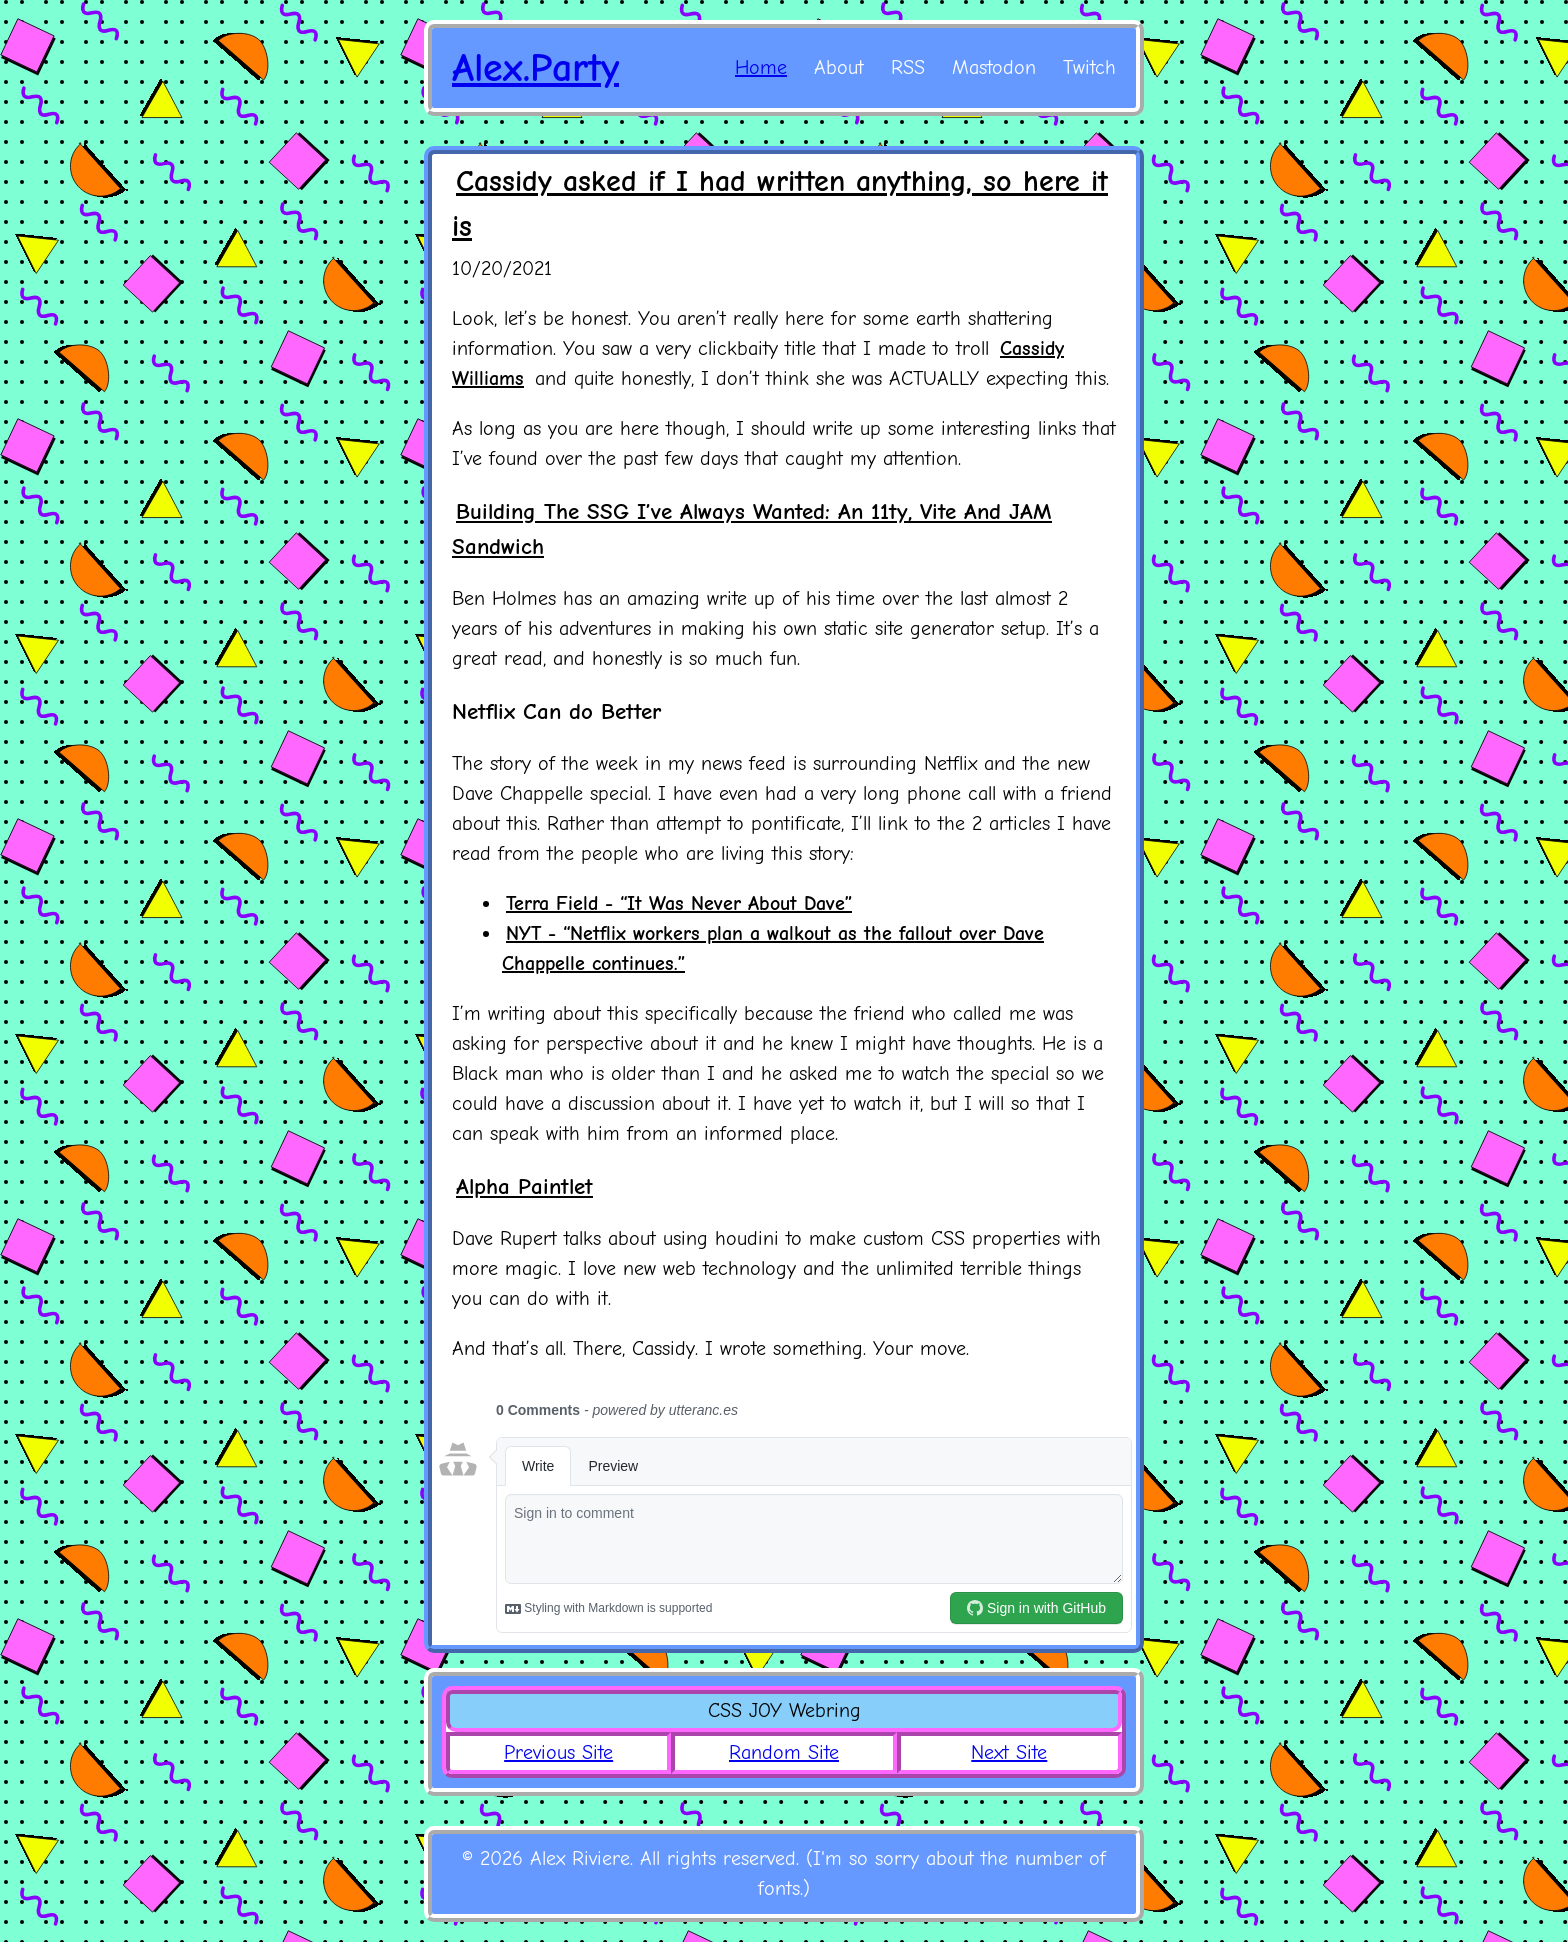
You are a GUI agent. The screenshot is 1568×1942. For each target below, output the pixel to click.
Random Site (784, 1752)
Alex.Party (535, 68)
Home (761, 67)
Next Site (1009, 1752)
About (839, 67)
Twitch (1089, 67)
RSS (908, 67)
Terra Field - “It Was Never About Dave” (679, 903)
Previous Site (558, 1752)
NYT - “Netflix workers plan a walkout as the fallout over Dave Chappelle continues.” (773, 948)
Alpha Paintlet (524, 1186)
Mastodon (994, 67)
